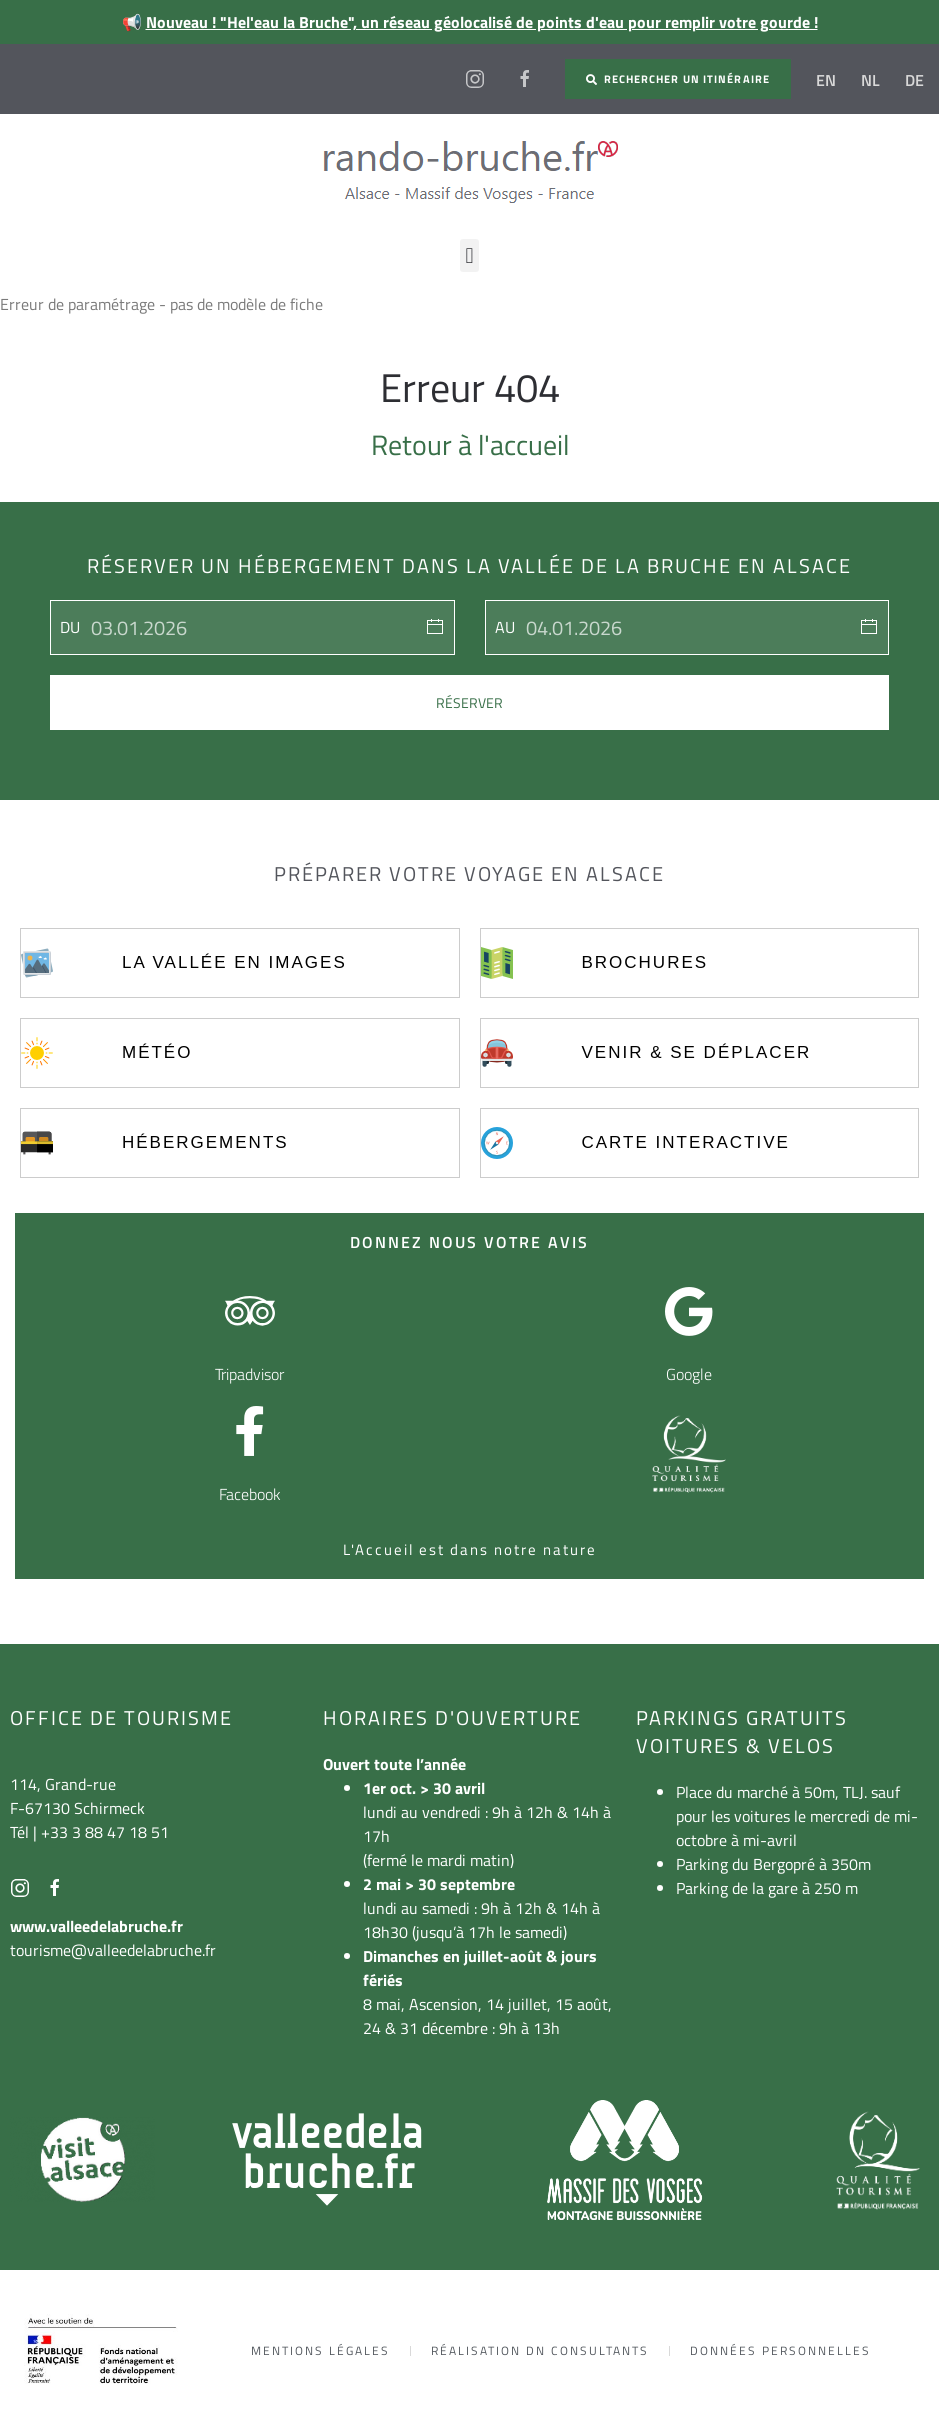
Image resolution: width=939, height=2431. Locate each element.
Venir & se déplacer (696, 1052)
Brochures (644, 962)
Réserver (469, 702)
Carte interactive (685, 1142)
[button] (469, 255)
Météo (157, 1052)
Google (689, 1374)
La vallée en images (234, 962)
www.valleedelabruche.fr (96, 1926)
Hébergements (205, 1142)
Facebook (250, 1494)
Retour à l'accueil (470, 444)
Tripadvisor (249, 1374)
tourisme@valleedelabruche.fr (113, 1950)
